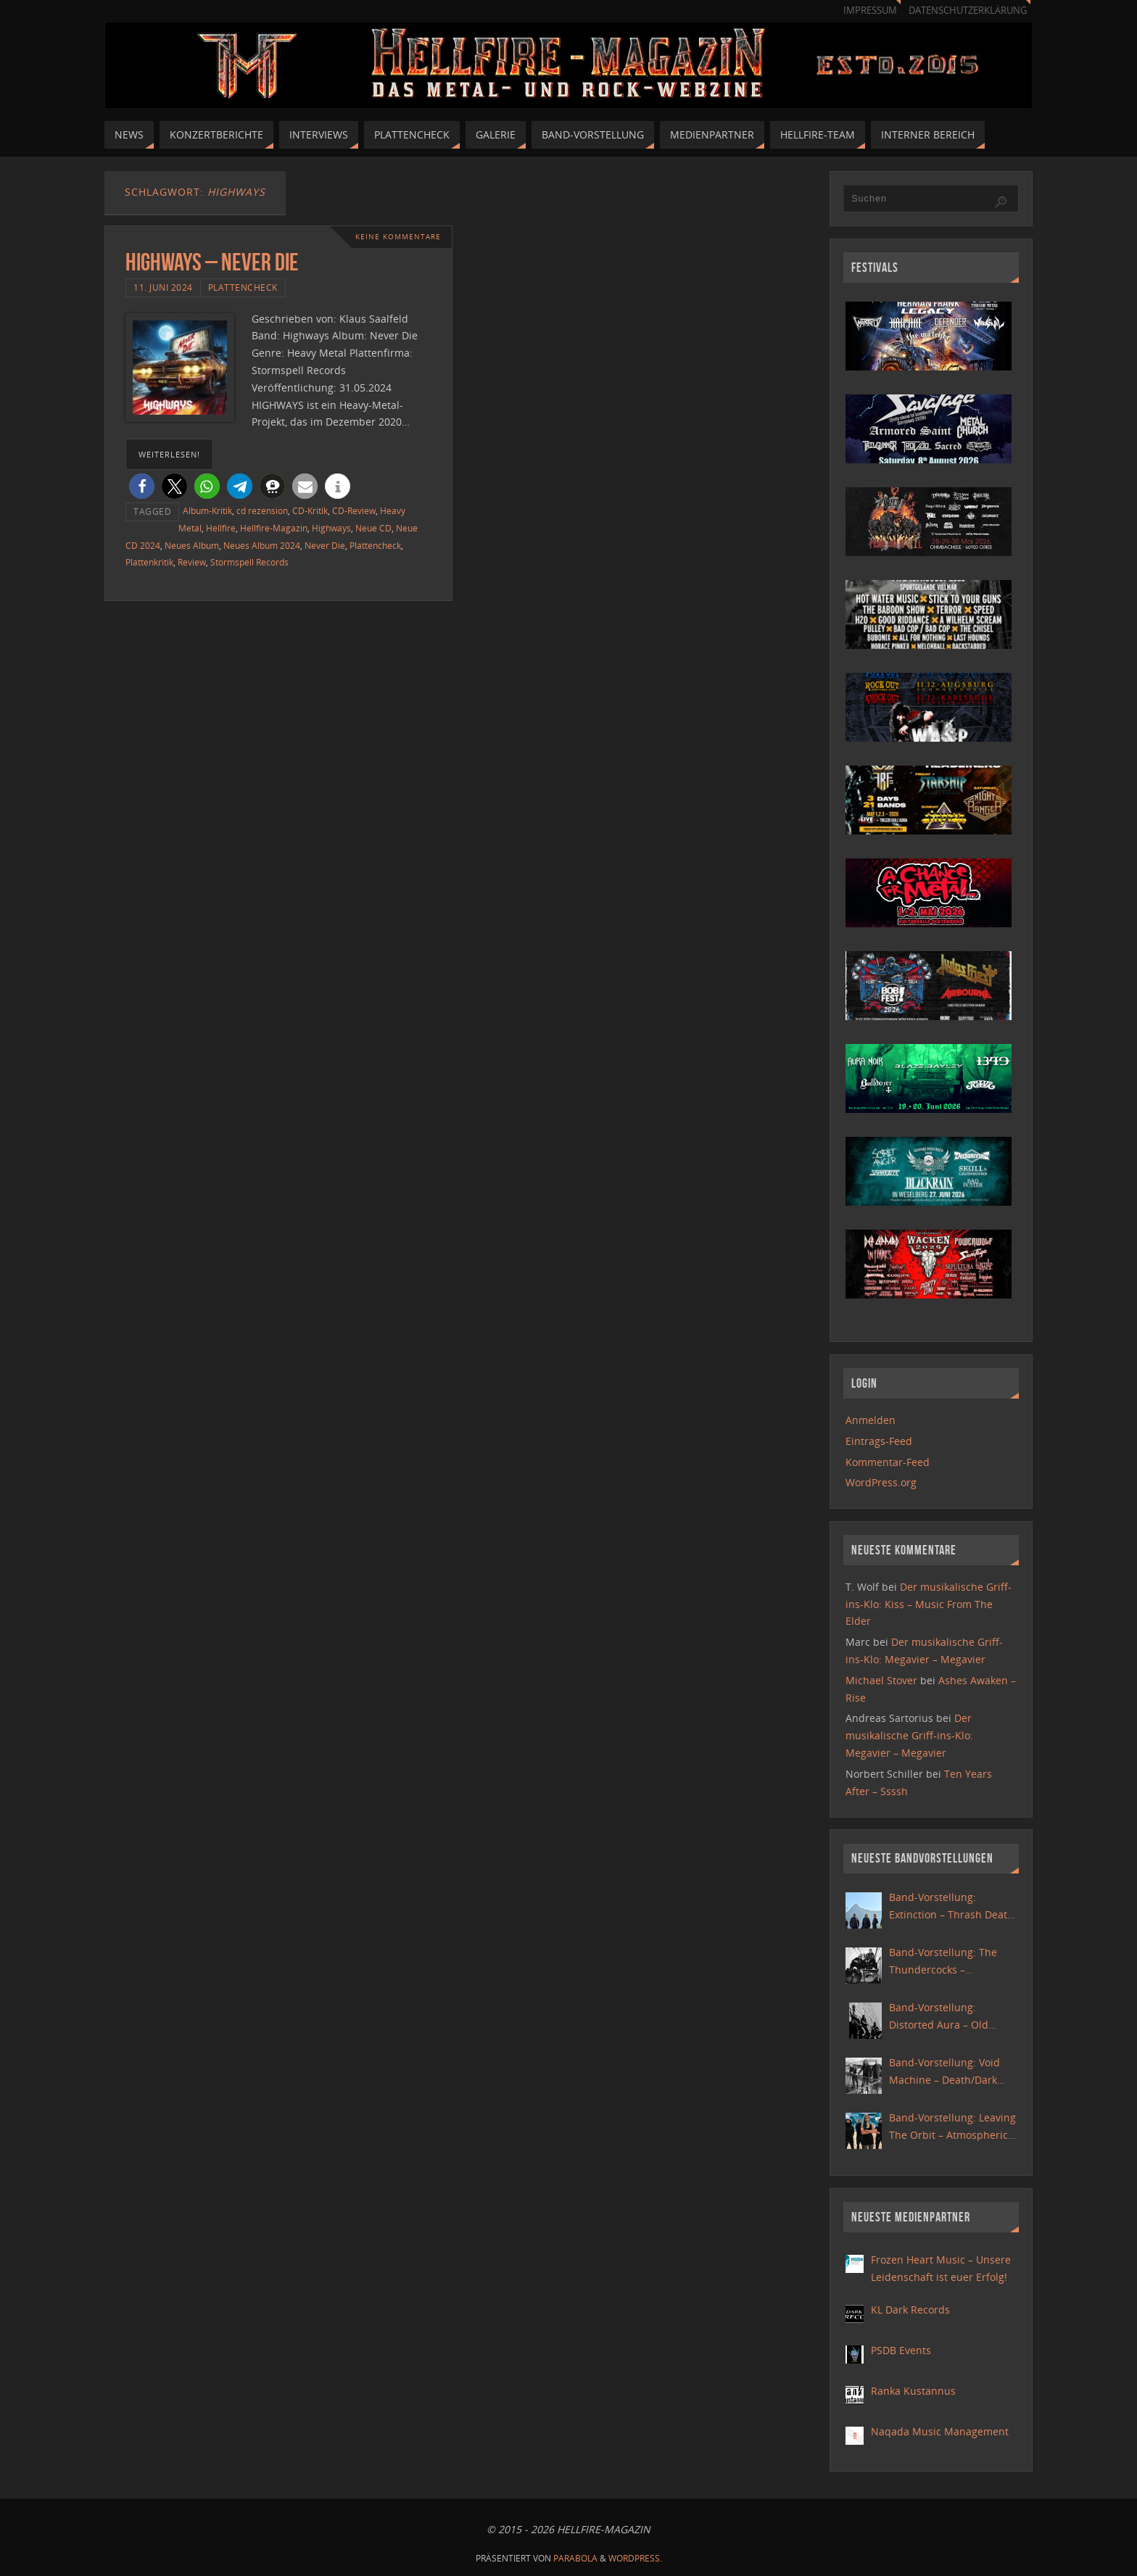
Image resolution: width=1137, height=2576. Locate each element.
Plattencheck (243, 287)
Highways (331, 528)
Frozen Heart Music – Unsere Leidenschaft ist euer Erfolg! (941, 2268)
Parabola (575, 2558)
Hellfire (221, 528)
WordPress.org (881, 1482)
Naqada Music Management (940, 2431)
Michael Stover (881, 1680)
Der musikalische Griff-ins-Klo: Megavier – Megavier (909, 1735)
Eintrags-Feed (878, 1441)
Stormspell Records (249, 562)
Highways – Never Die (212, 262)
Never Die (325, 545)
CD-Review (354, 510)
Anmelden (870, 1420)
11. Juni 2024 (163, 287)
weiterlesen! (169, 454)
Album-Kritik (207, 510)
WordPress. (635, 2558)
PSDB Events (901, 2350)
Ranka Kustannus (913, 2391)
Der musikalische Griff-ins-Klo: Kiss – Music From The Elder (928, 1604)
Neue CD (373, 528)
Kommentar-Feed (887, 1462)
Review (192, 562)
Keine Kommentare (398, 236)
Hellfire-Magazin (273, 528)
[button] (141, 486)
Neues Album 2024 (261, 545)
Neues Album (192, 545)
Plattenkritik (149, 562)
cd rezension (262, 510)
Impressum (870, 10)
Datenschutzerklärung (968, 10)
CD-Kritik (310, 510)
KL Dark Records (910, 2309)
